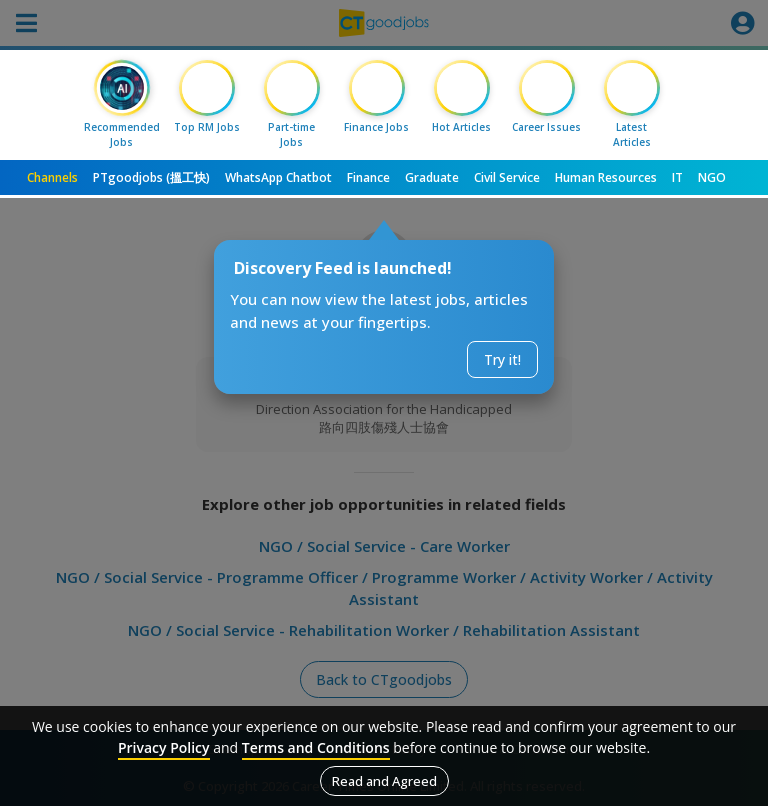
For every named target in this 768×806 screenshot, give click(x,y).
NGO (712, 177)
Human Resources (606, 177)
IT (677, 177)
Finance (368, 177)
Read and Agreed (384, 781)
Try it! (502, 359)
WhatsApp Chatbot (278, 177)
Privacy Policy (164, 747)
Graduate (432, 177)
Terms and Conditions (316, 747)
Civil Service (507, 177)
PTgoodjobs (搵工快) (151, 177)
